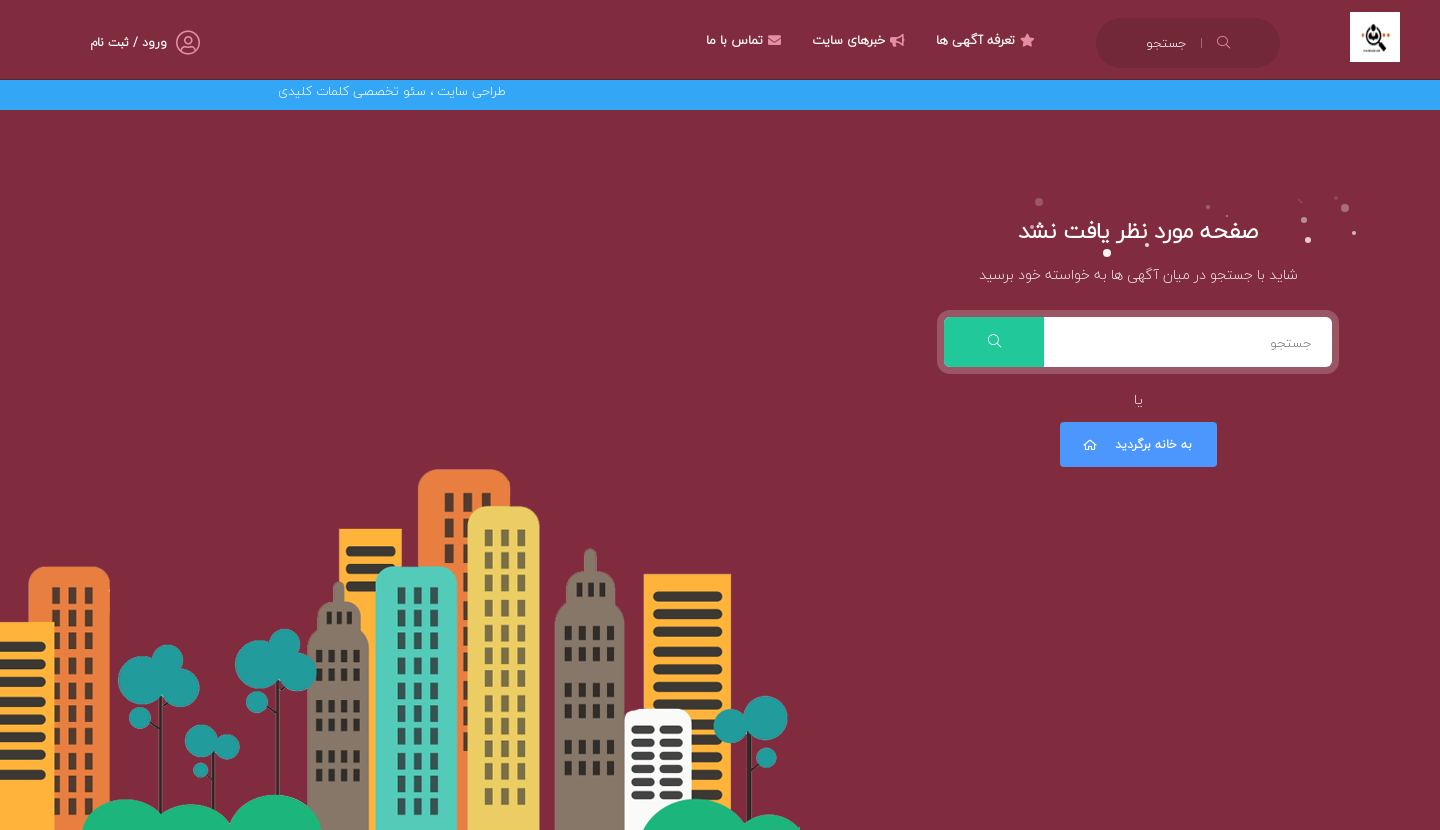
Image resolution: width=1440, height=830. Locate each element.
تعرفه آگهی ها (988, 40)
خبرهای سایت (861, 40)
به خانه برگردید (1136, 444)
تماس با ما (746, 40)
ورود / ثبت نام (128, 42)
